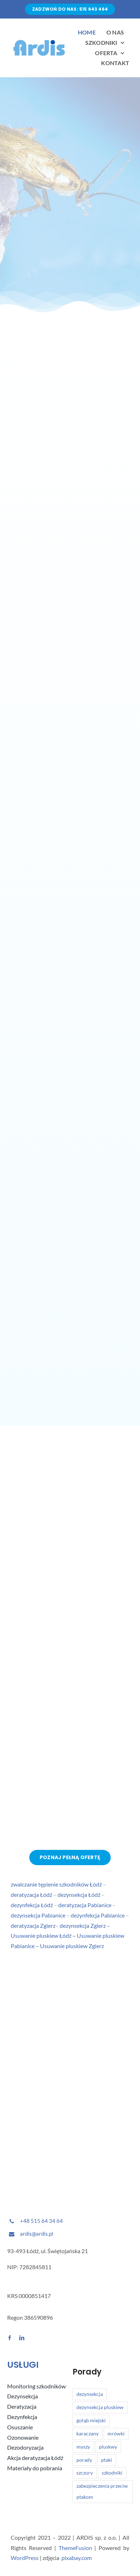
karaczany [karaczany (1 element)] (87, 2433)
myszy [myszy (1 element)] (83, 2447)
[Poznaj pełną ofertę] (70, 1858)
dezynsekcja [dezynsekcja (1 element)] (89, 2394)
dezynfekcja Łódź (32, 1904)
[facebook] (9, 2338)
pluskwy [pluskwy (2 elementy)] (108, 2447)
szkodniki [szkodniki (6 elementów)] (112, 2473)
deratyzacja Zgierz (33, 1925)
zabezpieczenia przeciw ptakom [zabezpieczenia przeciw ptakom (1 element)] (102, 2491)
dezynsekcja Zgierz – (85, 1925)
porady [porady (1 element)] (84, 2460)
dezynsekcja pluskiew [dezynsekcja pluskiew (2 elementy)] (100, 2407)
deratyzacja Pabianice (84, 1904)
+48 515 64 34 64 (41, 2221)
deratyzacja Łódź (31, 1894)
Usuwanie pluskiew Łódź (41, 1935)
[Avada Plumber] (39, 40)
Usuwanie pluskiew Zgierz (72, 1945)
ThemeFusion (75, 2547)
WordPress (25, 2558)
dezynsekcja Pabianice (38, 1915)
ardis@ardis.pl (36, 2234)
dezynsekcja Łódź (79, 1894)
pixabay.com (76, 2558)
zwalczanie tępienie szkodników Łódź (56, 1884)
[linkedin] (21, 2338)
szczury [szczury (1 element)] (84, 2473)
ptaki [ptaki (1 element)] (106, 2460)
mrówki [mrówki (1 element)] (116, 2433)
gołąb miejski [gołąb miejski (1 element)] (91, 2420)
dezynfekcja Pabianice (98, 1915)
